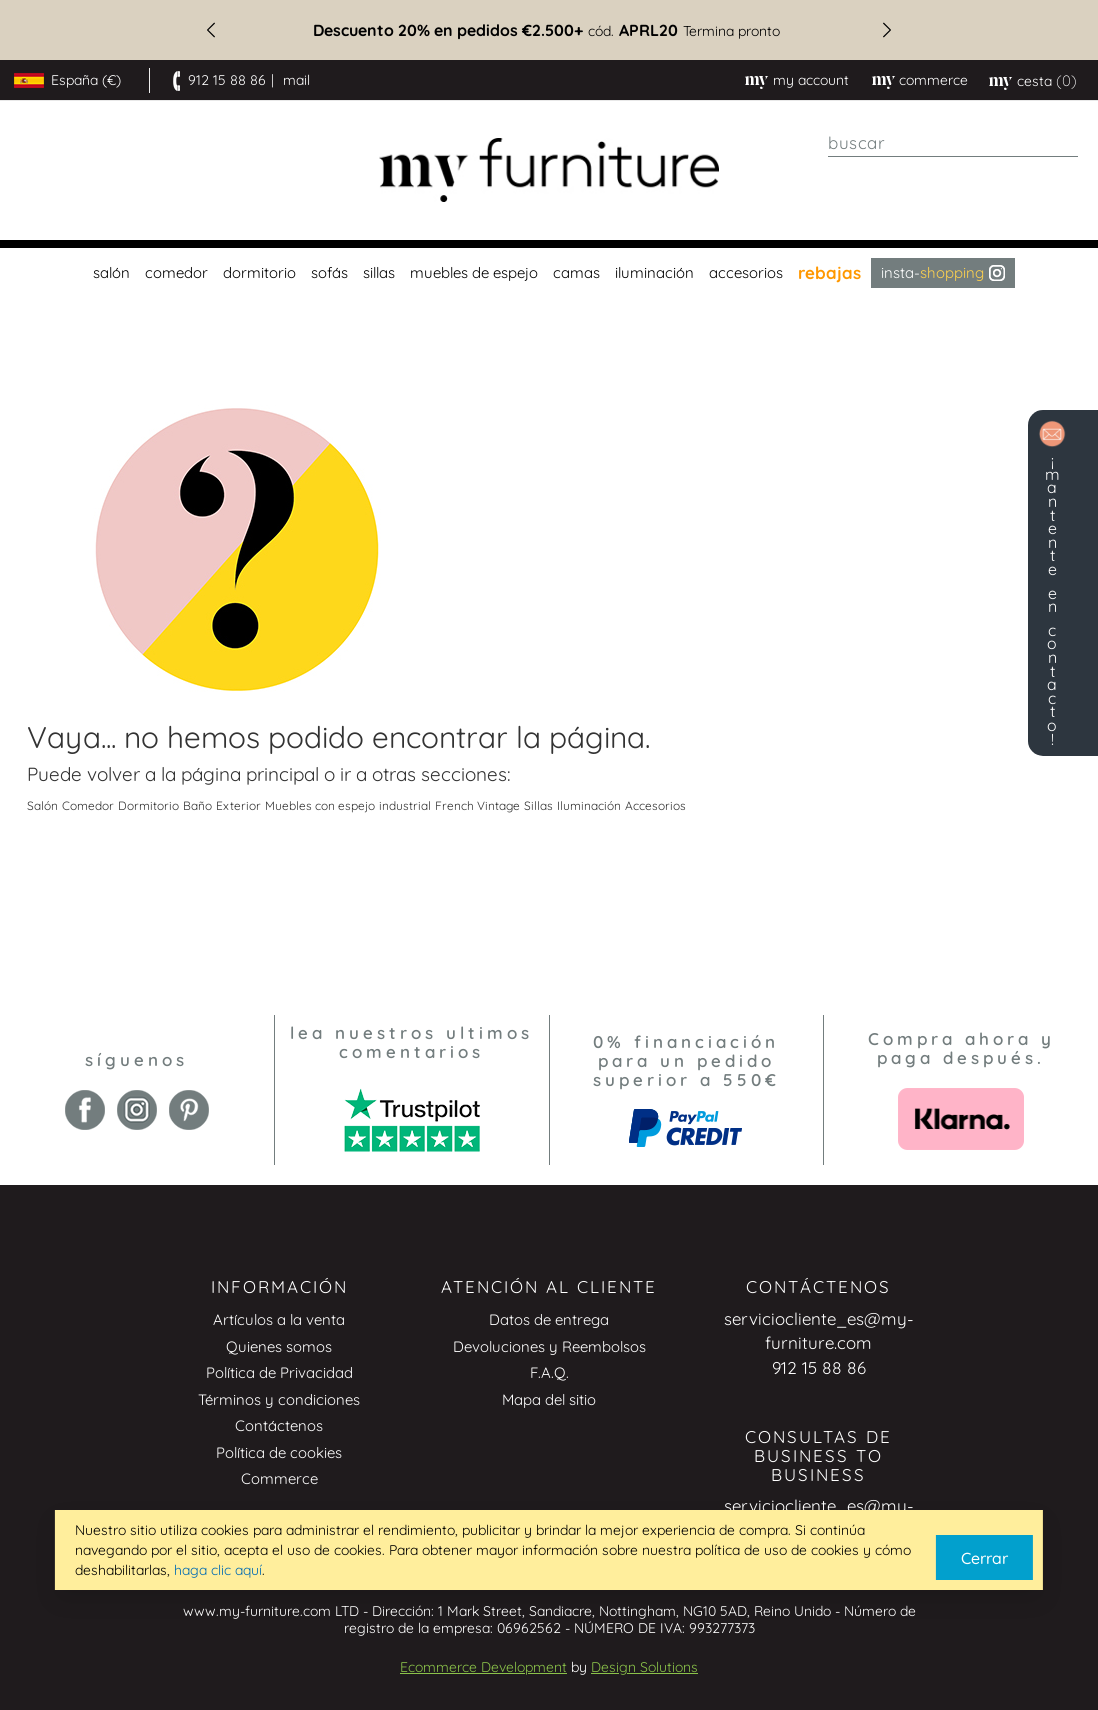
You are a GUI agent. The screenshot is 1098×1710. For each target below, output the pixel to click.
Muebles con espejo (320, 805)
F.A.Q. (549, 1372)
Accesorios (655, 805)
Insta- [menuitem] (943, 272)
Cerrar (984, 1558)
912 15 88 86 (227, 80)
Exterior (238, 805)
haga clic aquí (218, 1570)
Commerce (279, 1478)
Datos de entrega (549, 1319)
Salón (42, 805)
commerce (933, 80)
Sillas (538, 805)
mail (296, 80)
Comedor (88, 805)
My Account (811, 80)
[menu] (549, 273)
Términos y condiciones (279, 1399)
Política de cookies (279, 1452)
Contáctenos (279, 1425)
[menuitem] (109, 273)
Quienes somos (279, 1346)
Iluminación (589, 805)
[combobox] (953, 143)
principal (282, 774)
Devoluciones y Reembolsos (549, 1346)
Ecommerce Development (483, 1667)
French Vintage (477, 805)
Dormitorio (148, 805)
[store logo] (548, 170)
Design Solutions (644, 1667)
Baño (197, 805)
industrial (405, 805)
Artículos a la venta (279, 1319)
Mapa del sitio (549, 1399)
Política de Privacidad (279, 1372)
